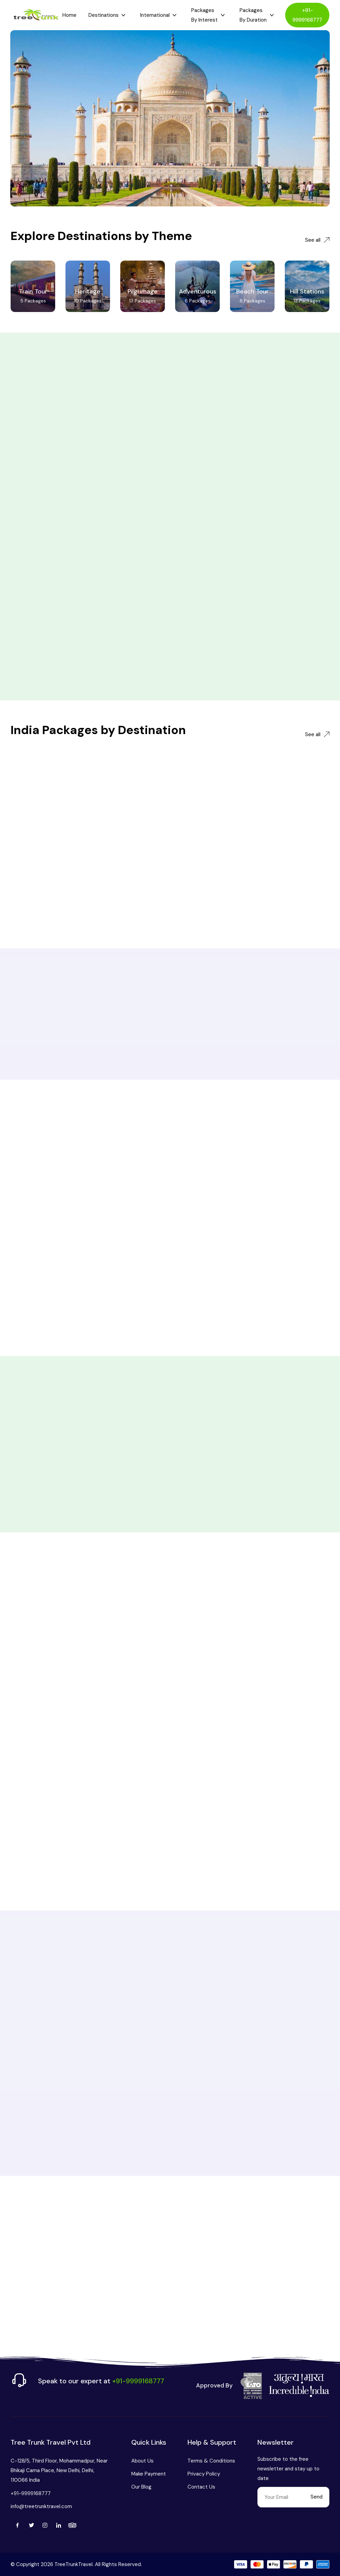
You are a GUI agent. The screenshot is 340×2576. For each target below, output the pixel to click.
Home (69, 15)
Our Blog (141, 2486)
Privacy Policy (203, 2473)
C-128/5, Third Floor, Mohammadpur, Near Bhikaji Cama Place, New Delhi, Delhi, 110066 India (59, 2470)
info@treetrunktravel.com (41, 2506)
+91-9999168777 (307, 15)
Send (317, 2496)
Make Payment (148, 2473)
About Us (142, 2460)
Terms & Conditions (211, 2460)
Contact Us (201, 2486)
